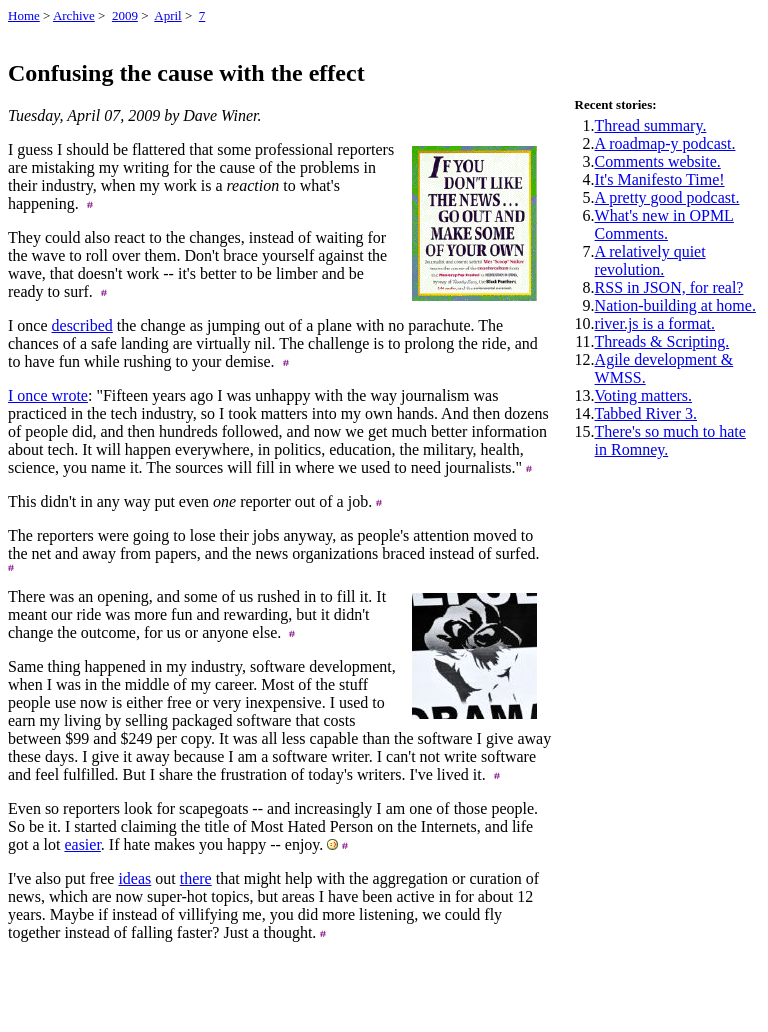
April (167, 15)
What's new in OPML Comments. (664, 224)
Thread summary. (651, 125)
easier (82, 844)
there (196, 878)
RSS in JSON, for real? (669, 287)
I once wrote (48, 395)
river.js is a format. (655, 323)
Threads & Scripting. (662, 341)
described (82, 325)
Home (24, 15)
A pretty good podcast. (667, 197)
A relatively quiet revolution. (650, 260)
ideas (134, 878)
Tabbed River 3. (646, 413)
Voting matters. (643, 395)
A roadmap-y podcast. (665, 143)
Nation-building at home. (675, 305)
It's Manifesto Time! (660, 179)
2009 (125, 15)
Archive (74, 15)
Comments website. (658, 161)
